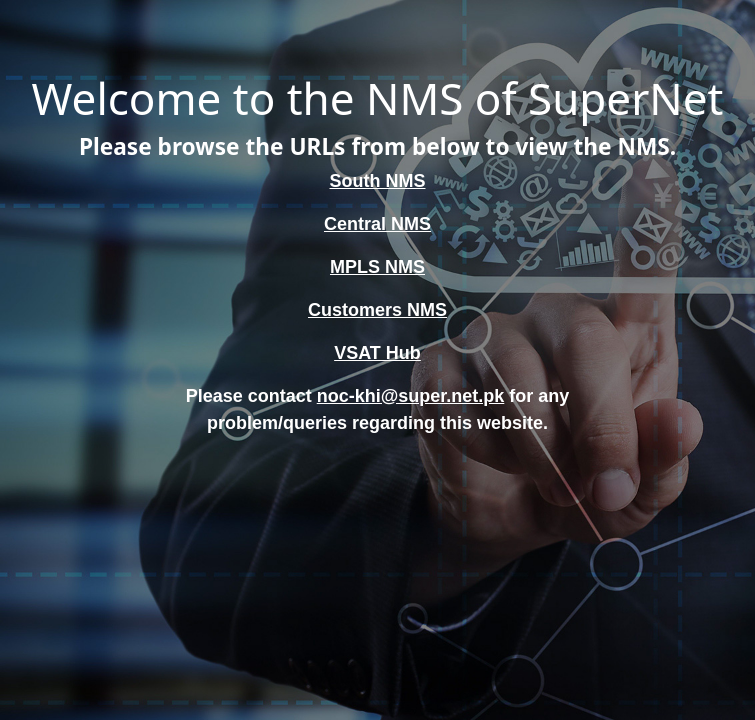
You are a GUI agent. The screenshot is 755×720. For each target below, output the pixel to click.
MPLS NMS (377, 267)
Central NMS (377, 224)
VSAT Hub (377, 353)
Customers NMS (377, 310)
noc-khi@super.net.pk (411, 396)
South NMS (378, 181)
